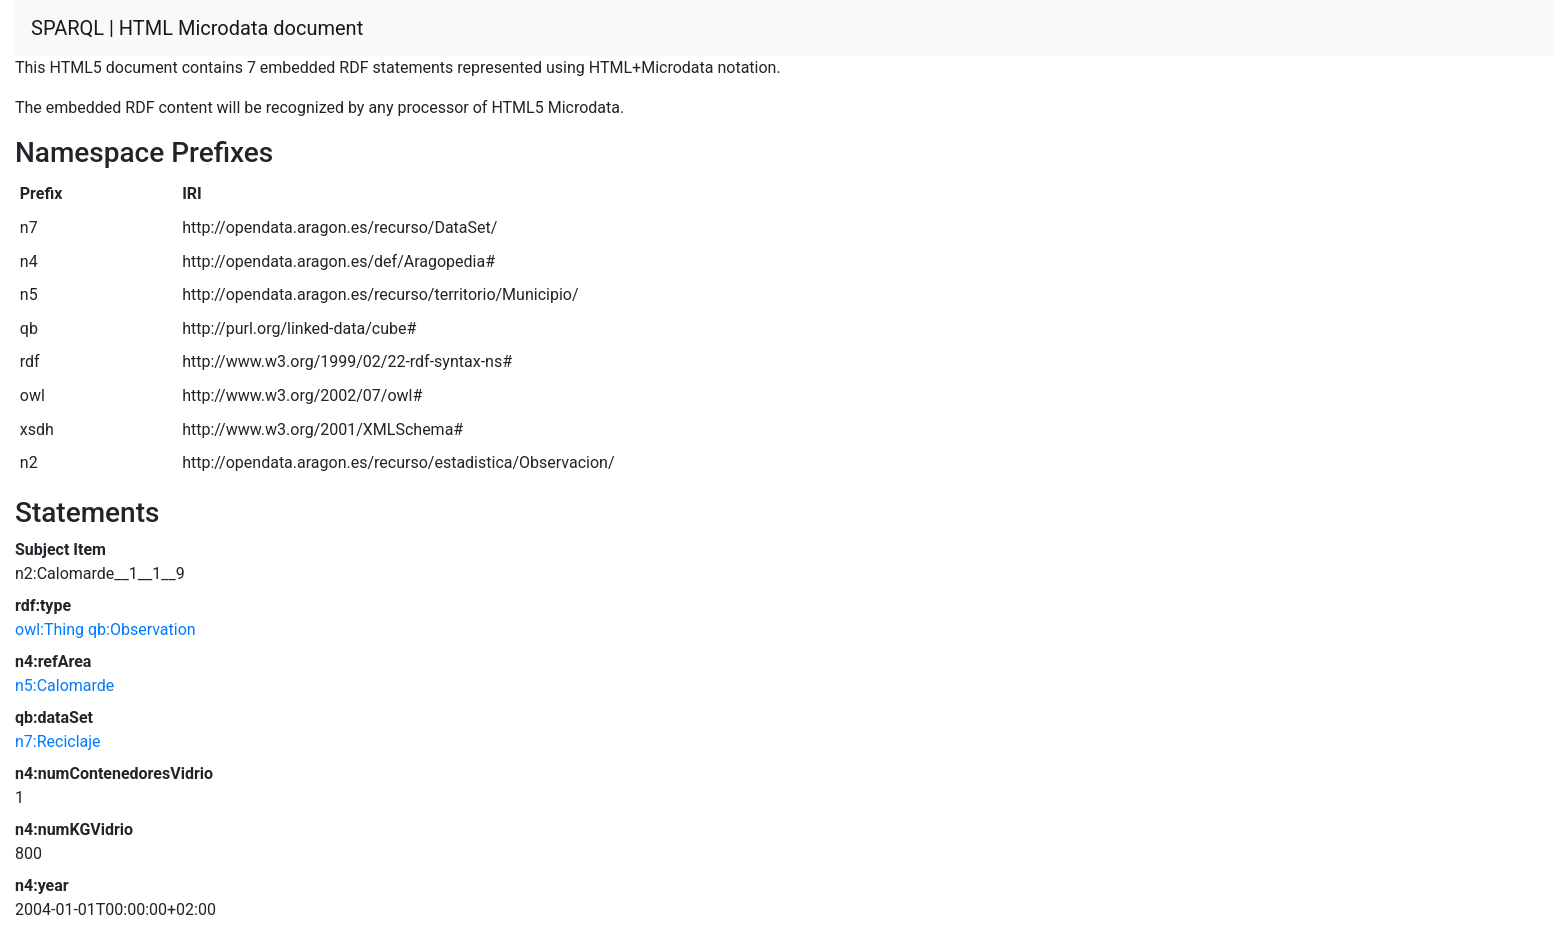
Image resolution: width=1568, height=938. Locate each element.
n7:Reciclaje (58, 741)
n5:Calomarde (64, 685)
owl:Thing (49, 629)
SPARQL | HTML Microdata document (197, 28)
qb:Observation (142, 629)
